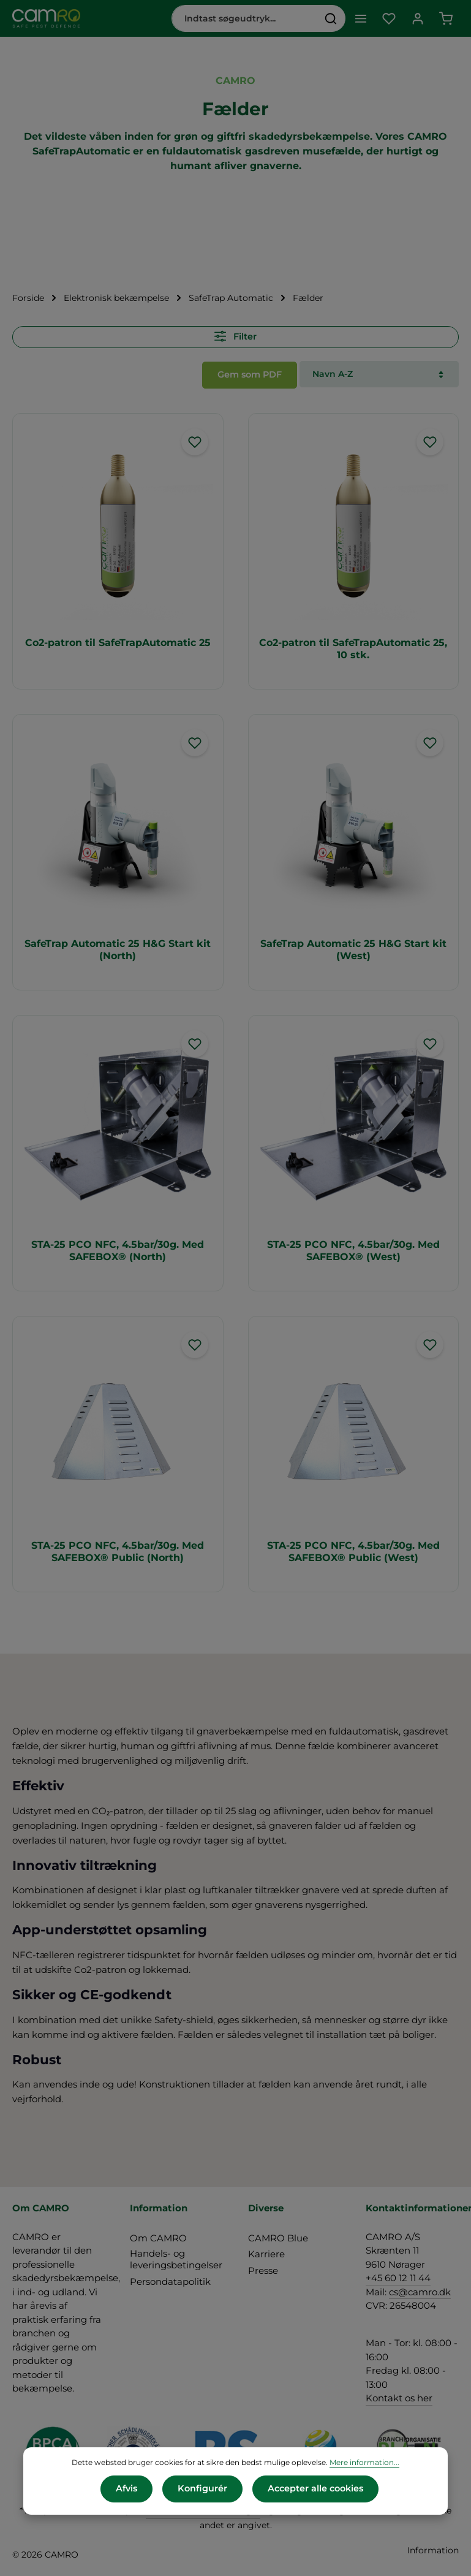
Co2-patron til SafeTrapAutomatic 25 (118, 641)
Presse (263, 2268)
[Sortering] (379, 373)
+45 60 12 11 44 (398, 2276)
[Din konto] (417, 19)
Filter (235, 336)
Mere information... (364, 2463)
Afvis (127, 2488)
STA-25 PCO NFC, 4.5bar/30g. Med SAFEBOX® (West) (353, 1249)
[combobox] (242, 18)
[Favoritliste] (388, 19)
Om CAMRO (158, 2236)
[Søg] (329, 18)
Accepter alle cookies (314, 2488)
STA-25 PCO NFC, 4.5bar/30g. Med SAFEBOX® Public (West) (353, 1550)
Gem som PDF (249, 373)
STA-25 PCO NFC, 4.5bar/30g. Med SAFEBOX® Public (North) (117, 1550)
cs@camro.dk (420, 2290)
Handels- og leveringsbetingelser (176, 2257)
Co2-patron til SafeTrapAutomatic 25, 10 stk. (353, 647)
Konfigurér (202, 2488)
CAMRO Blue (278, 2236)
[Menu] (359, 19)
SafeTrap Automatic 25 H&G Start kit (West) (353, 948)
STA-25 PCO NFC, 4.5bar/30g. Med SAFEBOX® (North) (117, 1249)
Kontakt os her (399, 2396)
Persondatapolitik (170, 2279)
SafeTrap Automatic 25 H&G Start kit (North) (117, 948)
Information (433, 2548)
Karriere (266, 2252)
